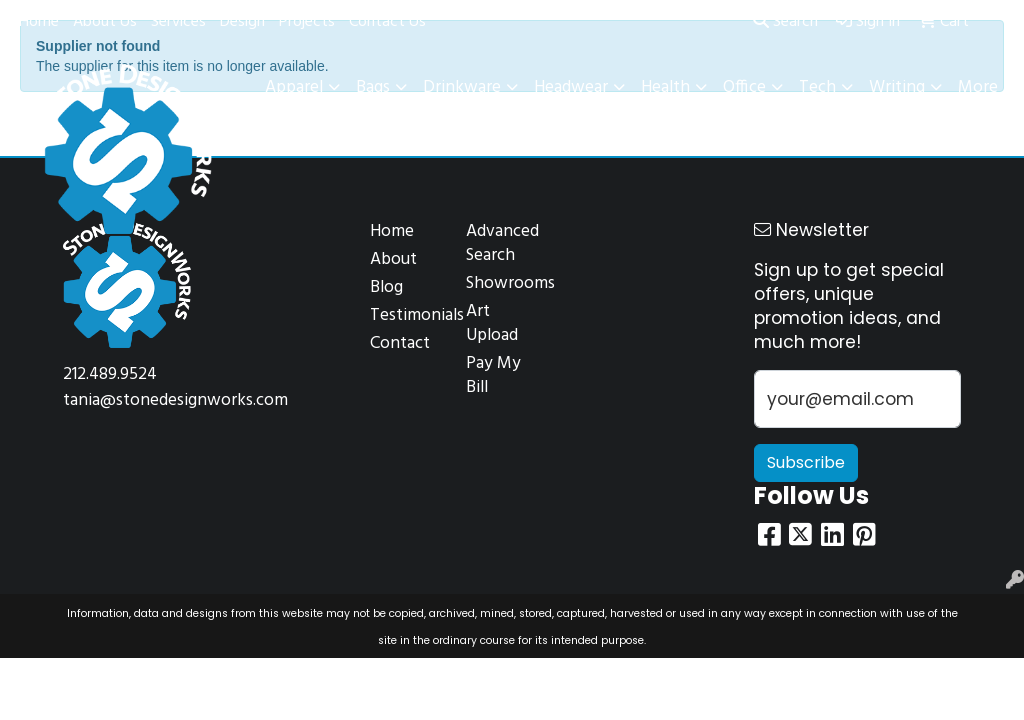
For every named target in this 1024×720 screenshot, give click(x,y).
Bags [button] (373, 87)
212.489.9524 (110, 374)
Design (242, 22)
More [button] (978, 87)
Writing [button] (897, 87)
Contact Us (387, 22)
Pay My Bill (493, 375)
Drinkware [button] (462, 87)
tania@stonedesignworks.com (175, 400)
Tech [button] (817, 87)
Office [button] (744, 87)
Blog (386, 287)
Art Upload (492, 323)
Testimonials (406, 315)
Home (39, 22)
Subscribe (806, 462)
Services (178, 22)
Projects (307, 22)
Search (785, 22)
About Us (105, 22)
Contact (400, 343)
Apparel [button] (294, 87)
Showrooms (502, 283)
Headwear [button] (571, 87)
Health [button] (665, 87)
